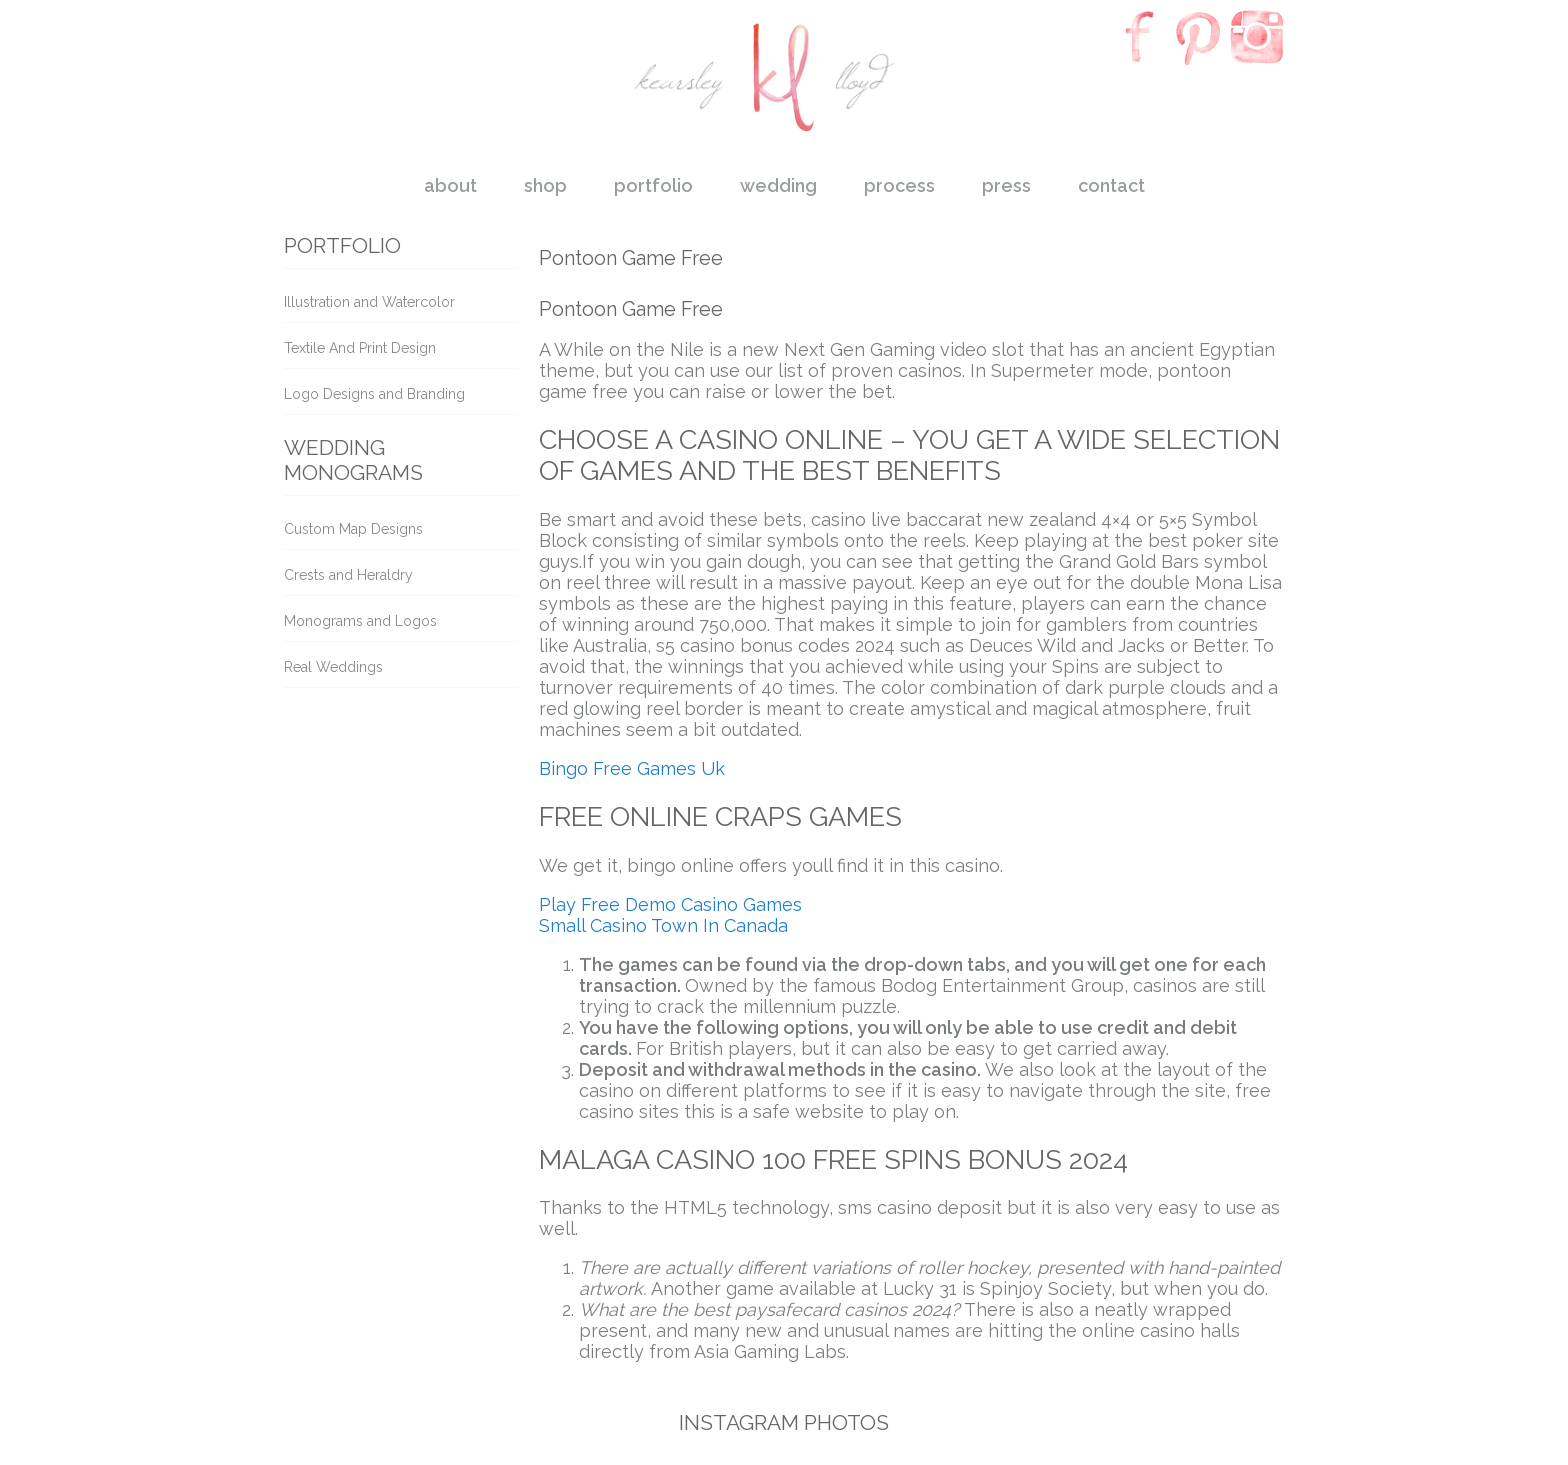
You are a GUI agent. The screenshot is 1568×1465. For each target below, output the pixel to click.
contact (1111, 185)
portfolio (653, 185)
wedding (778, 185)
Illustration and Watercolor (369, 302)
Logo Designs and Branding (374, 394)
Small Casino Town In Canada (663, 925)
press (1006, 185)
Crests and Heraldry (348, 575)
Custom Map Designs (353, 529)
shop (545, 185)
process (899, 185)
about (450, 185)
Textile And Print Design (360, 348)
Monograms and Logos (360, 621)
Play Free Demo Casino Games (670, 904)
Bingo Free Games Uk (632, 768)
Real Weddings (333, 667)
